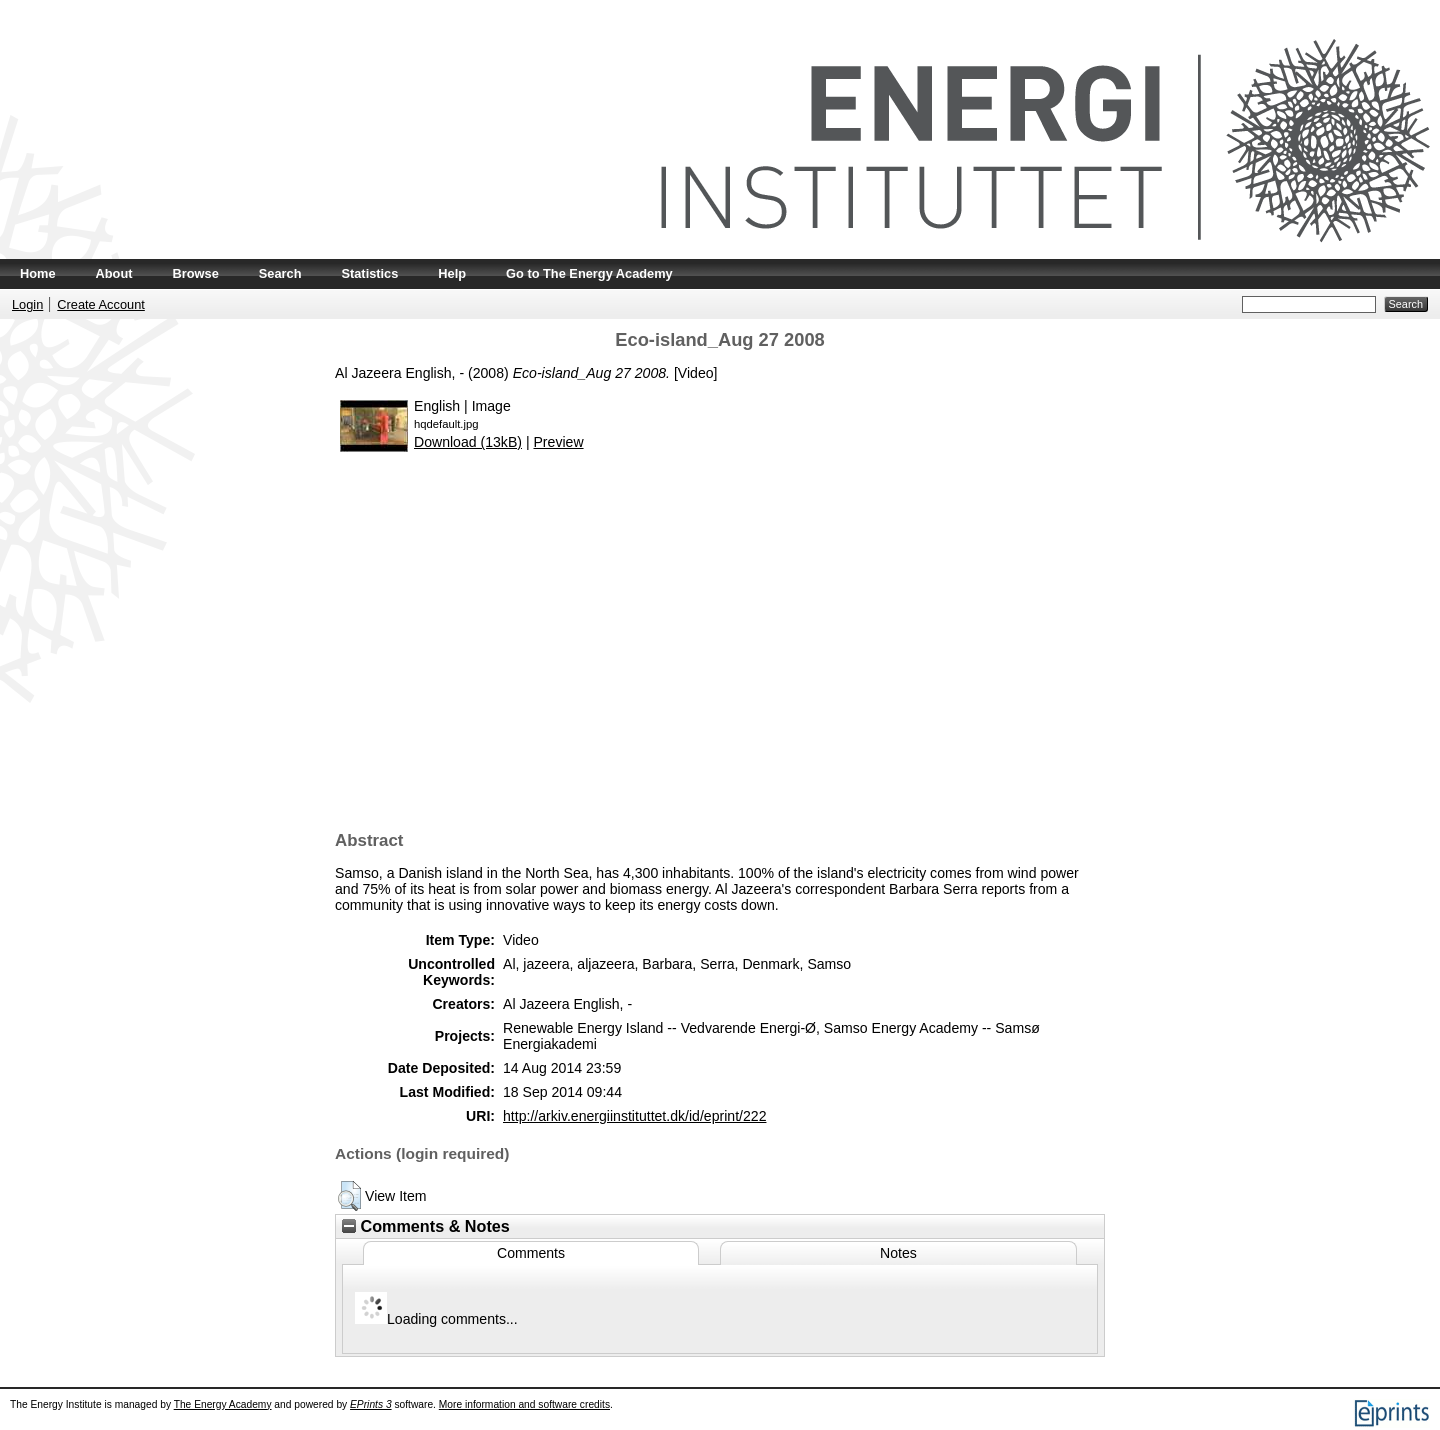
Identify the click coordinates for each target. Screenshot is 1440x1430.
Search (280, 273)
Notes (898, 1253)
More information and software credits (524, 1404)
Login (27, 304)
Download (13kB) (468, 442)
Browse (196, 273)
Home (38, 273)
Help (452, 273)
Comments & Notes (426, 1226)
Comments (531, 1253)
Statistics (369, 273)
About (114, 273)
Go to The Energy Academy (589, 273)
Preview (558, 442)
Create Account (101, 304)
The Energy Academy (223, 1404)
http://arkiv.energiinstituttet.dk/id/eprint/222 (634, 1116)
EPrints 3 (371, 1404)
